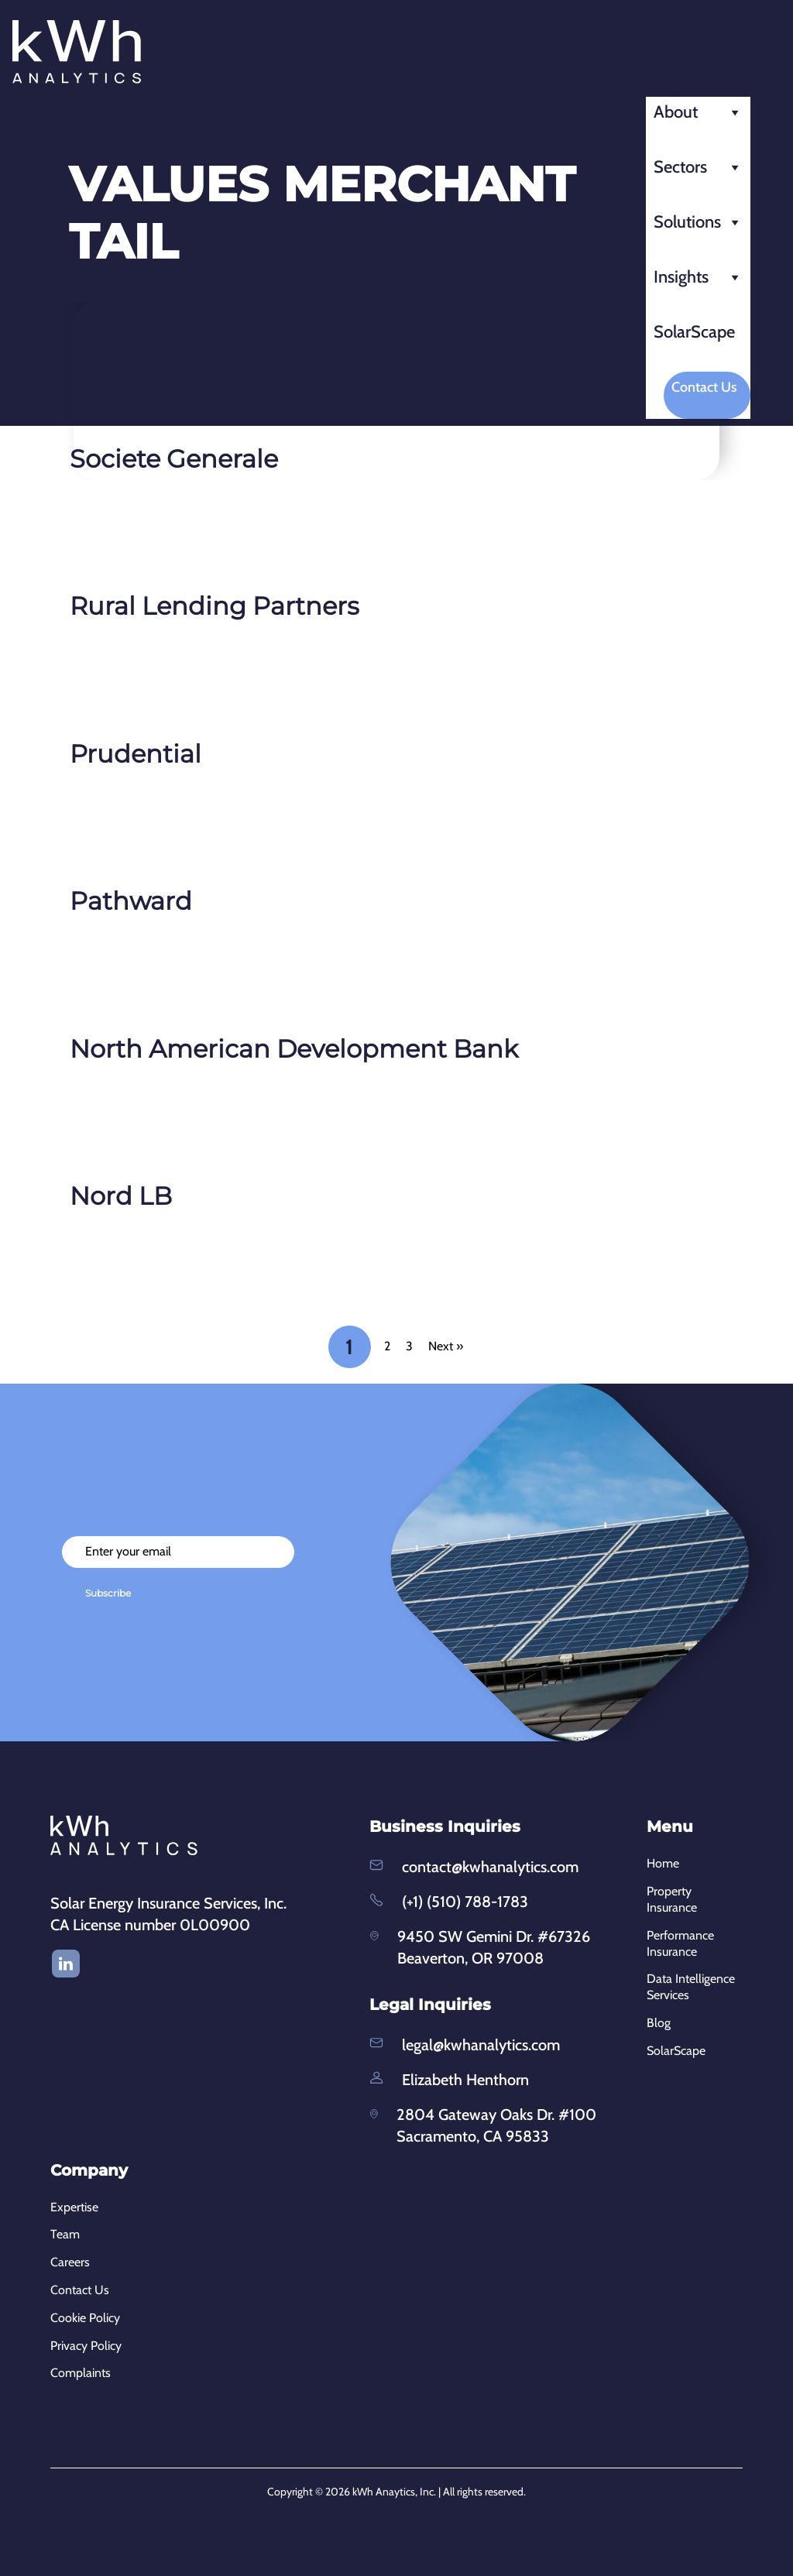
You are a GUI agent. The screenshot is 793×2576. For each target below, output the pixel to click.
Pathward (131, 901)
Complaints (80, 2372)
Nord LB (121, 1196)
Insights (698, 277)
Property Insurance (672, 1899)
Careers (70, 2262)
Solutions (698, 222)
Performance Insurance (680, 1943)
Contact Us (704, 387)
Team (65, 2234)
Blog (659, 2022)
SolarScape (694, 331)
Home (663, 1863)
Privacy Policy (86, 2345)
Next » (445, 1346)
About (698, 112)
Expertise (74, 2207)
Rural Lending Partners (214, 606)
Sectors (698, 167)
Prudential (135, 754)
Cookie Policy (85, 2317)
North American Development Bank (294, 1049)
